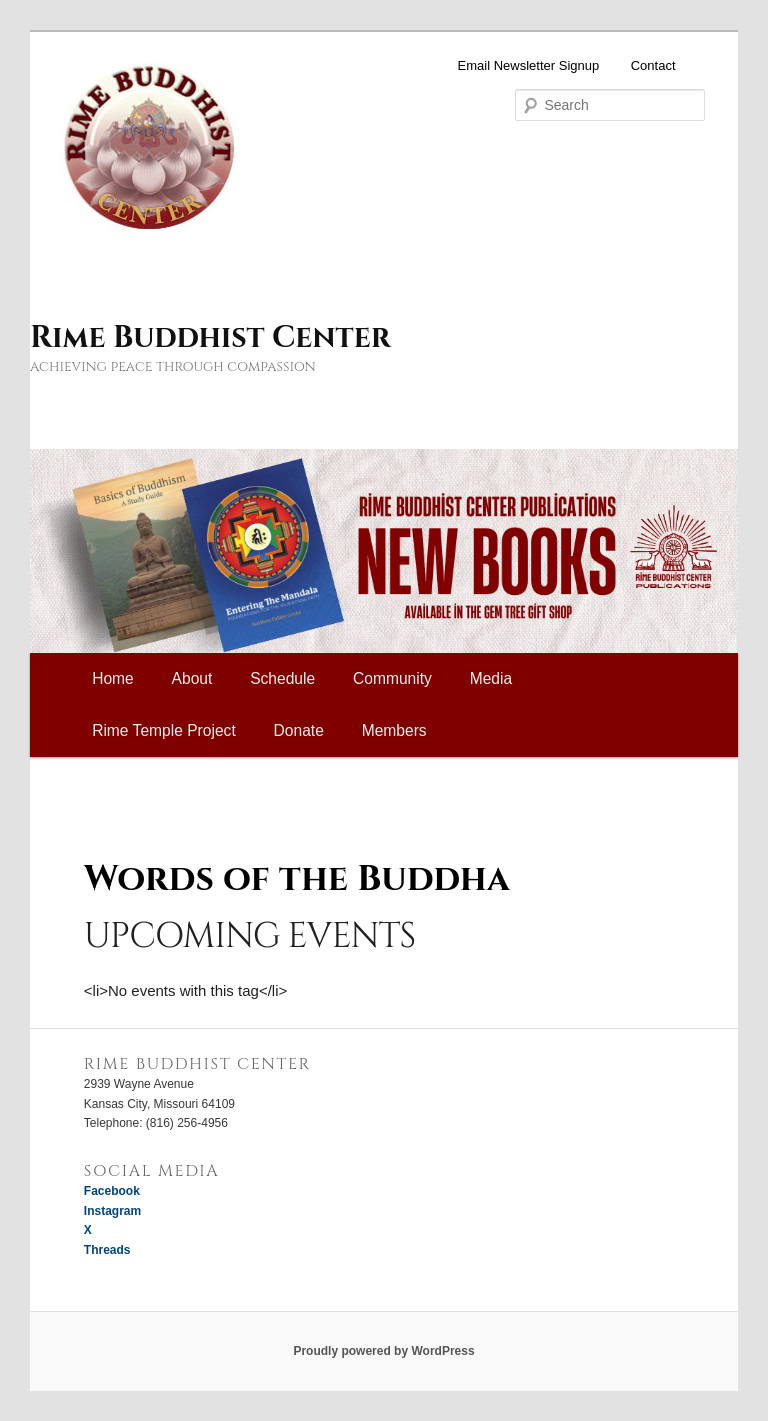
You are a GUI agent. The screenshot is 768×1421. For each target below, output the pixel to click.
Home (113, 678)
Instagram (112, 1211)
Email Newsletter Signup (529, 65)
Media (491, 678)
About (192, 678)
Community (392, 678)
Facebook (112, 1191)
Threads (107, 1250)
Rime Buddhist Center (210, 338)
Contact (653, 65)
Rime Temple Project (164, 730)
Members (394, 730)
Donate (299, 730)
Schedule (282, 678)
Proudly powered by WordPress (383, 1351)
